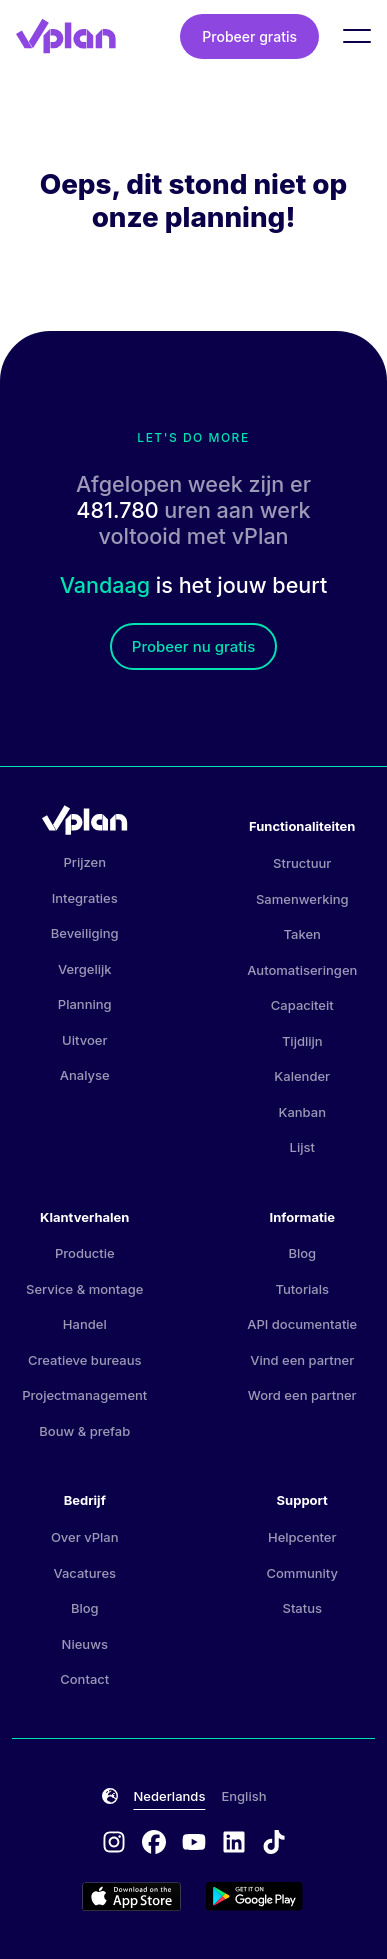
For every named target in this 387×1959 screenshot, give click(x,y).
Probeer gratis (249, 36)
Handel (85, 1324)
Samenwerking (302, 899)
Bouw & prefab (84, 1431)
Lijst (302, 1147)
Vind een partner (302, 1360)
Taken (302, 934)
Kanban (302, 1112)
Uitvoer (84, 1040)
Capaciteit (302, 1005)
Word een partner (302, 1395)
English (243, 1796)
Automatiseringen (302, 970)
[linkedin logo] (242, 1844)
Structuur (302, 863)
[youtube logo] (202, 1844)
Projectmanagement (84, 1395)
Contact (84, 1679)
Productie (85, 1253)
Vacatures (84, 1573)
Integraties (85, 898)
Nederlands (170, 1796)
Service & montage (84, 1289)
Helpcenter (302, 1537)
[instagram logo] (122, 1844)
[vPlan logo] (66, 36)
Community (302, 1573)
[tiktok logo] (274, 1844)
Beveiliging (85, 933)
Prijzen (84, 862)
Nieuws (85, 1644)
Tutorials (302, 1289)
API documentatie (302, 1324)
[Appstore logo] (144, 1897)
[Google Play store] (256, 1897)
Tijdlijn (302, 1041)
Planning (85, 1004)
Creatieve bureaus (84, 1360)
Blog (302, 1253)
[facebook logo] (162, 1844)
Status (302, 1608)
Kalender (302, 1076)
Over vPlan (85, 1537)
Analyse (85, 1075)
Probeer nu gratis (193, 646)
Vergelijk (85, 969)
